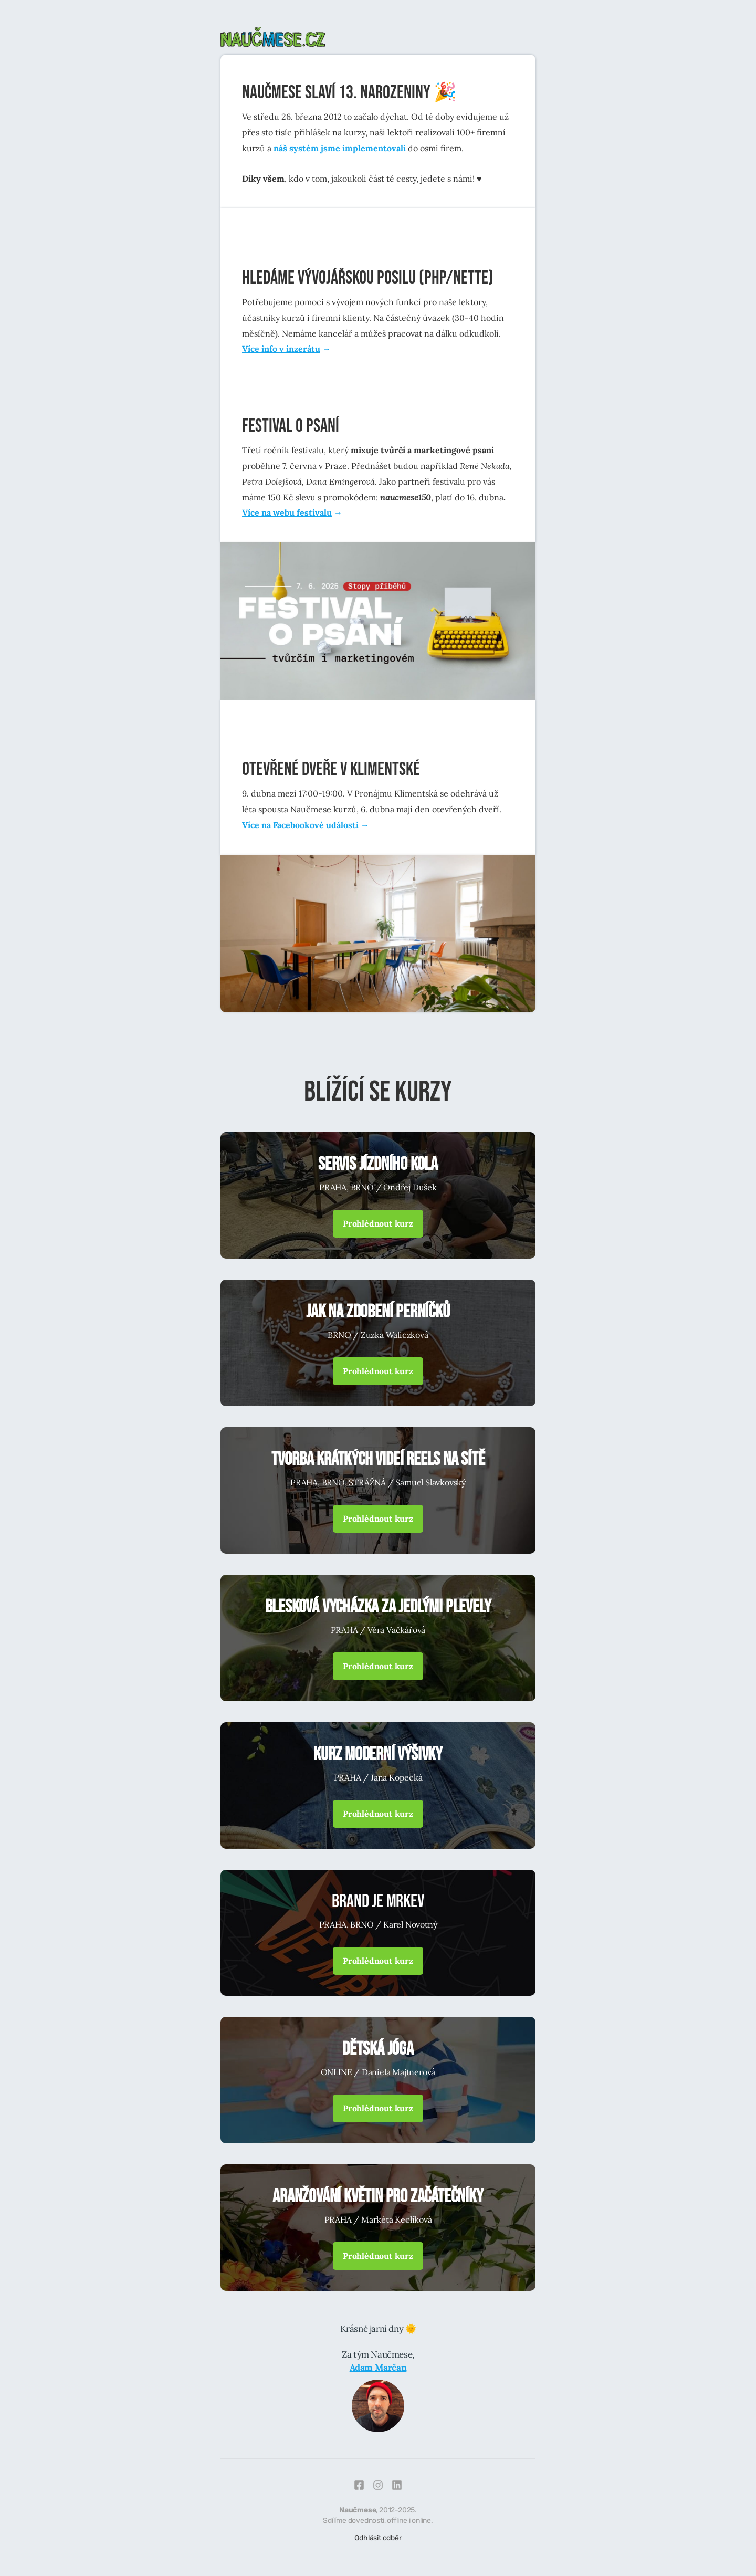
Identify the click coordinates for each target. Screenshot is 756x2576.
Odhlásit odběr (377, 2537)
